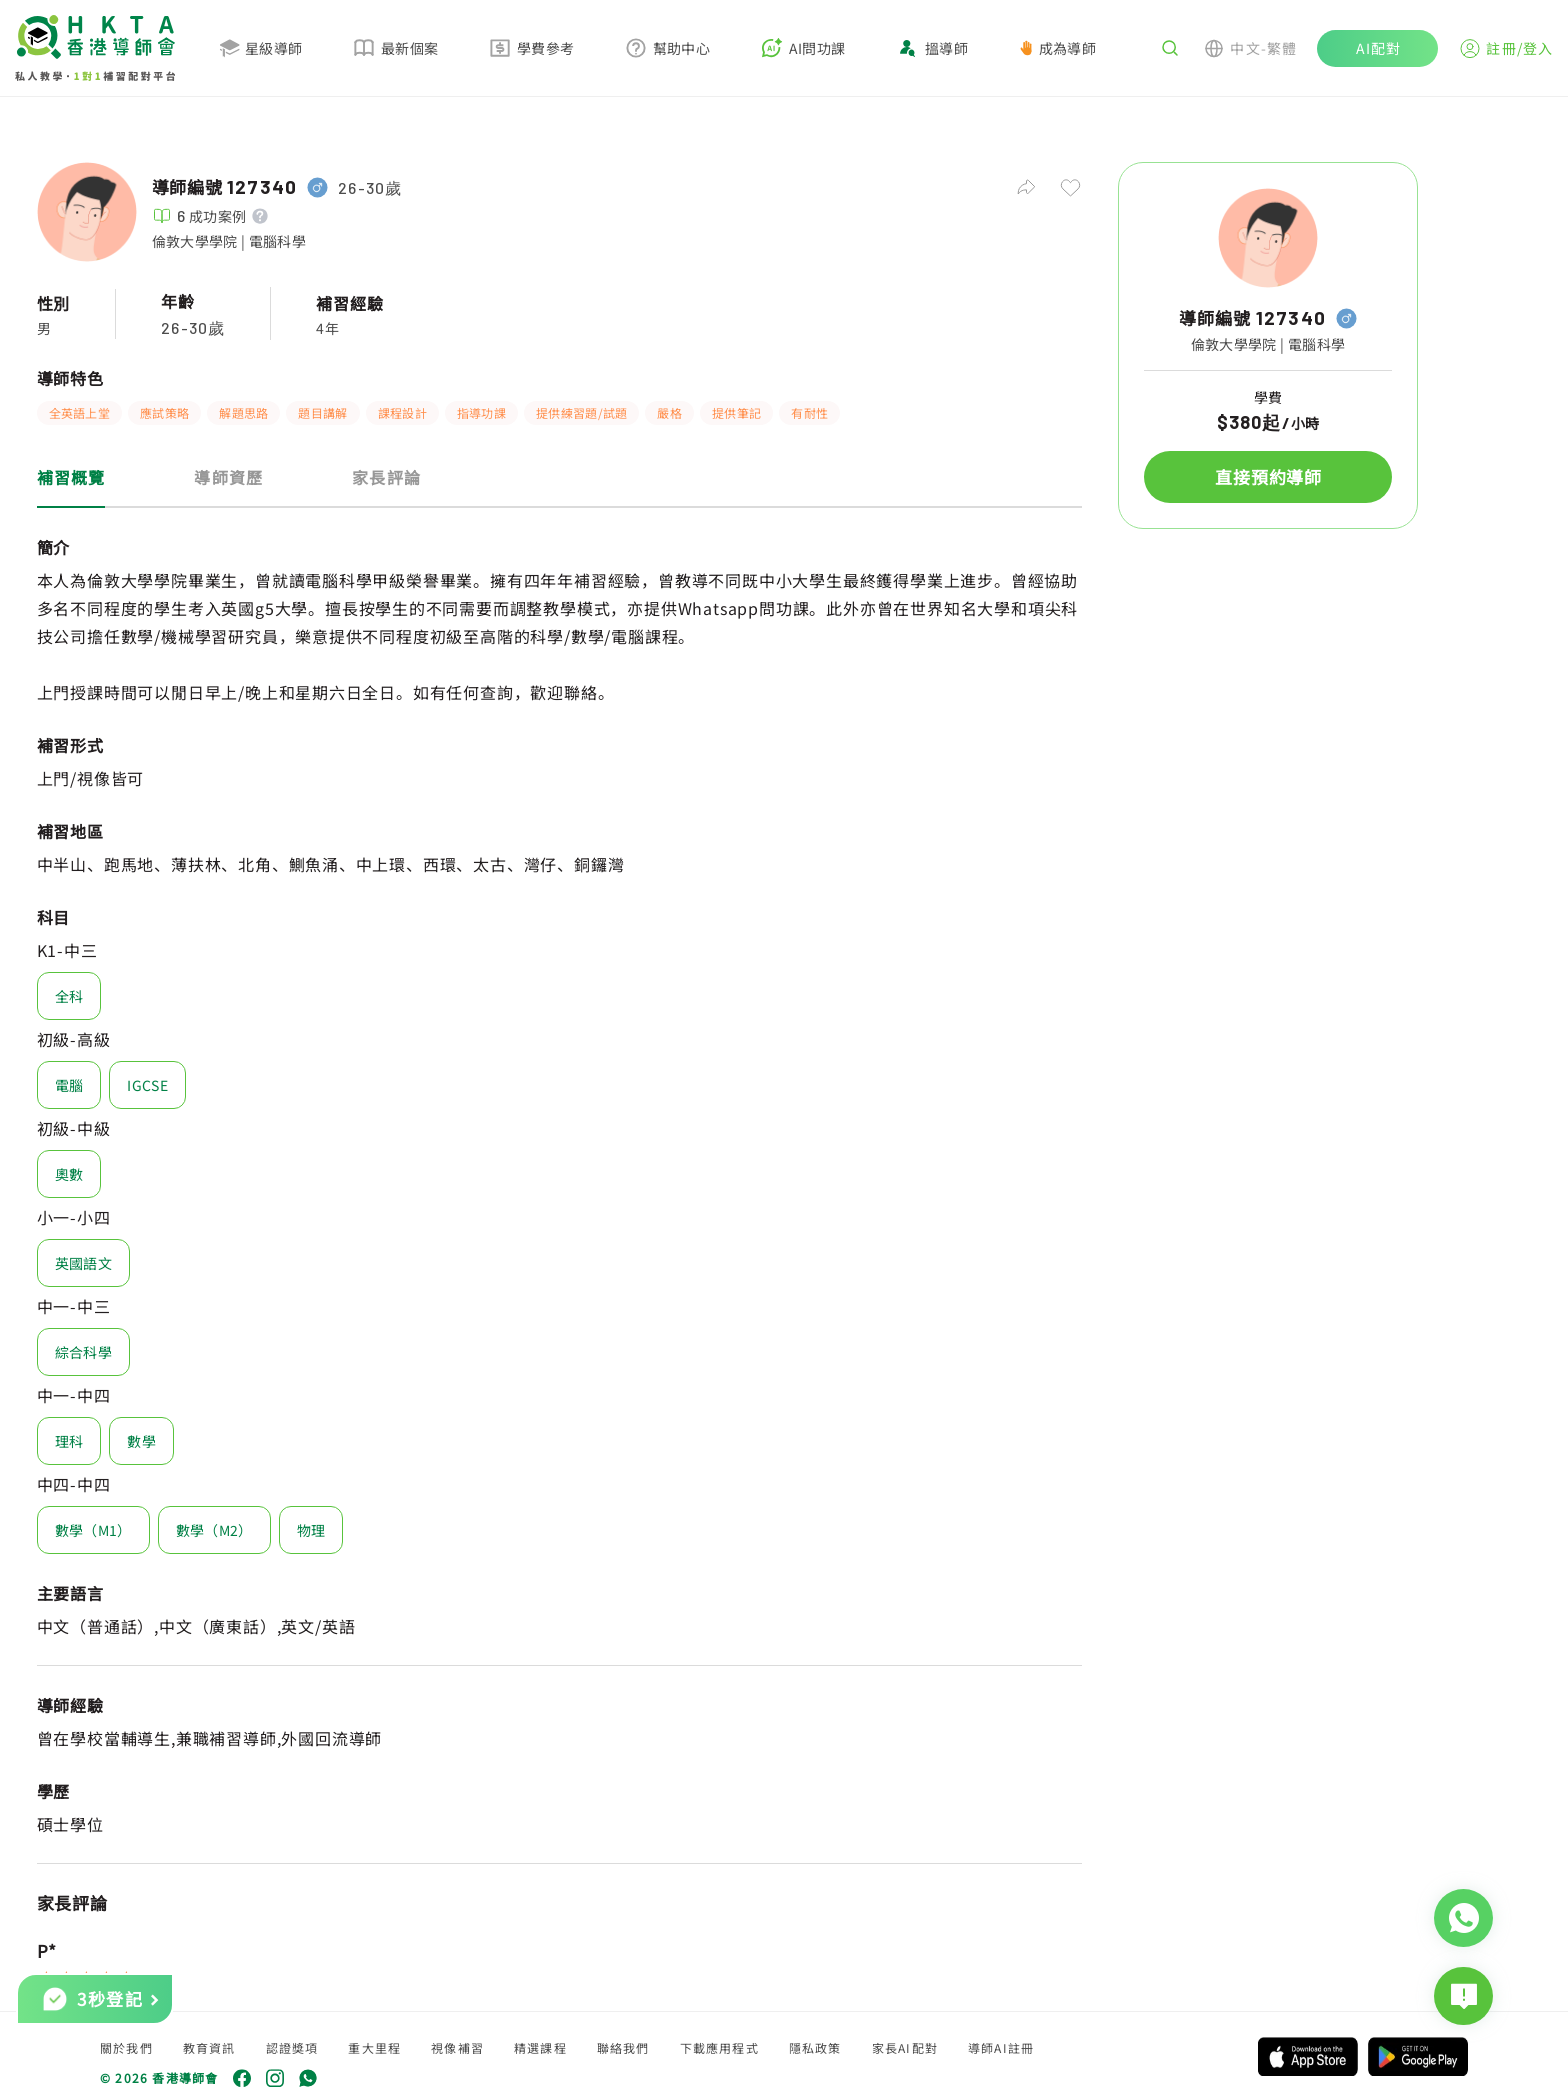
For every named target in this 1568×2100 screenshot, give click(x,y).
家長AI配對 (905, 2047)
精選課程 (540, 2047)
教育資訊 (209, 2047)
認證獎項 (292, 2047)
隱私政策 (815, 2047)
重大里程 (374, 2047)
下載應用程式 (719, 2047)
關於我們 (126, 2047)
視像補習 (457, 2047)
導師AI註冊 (1001, 2047)
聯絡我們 (623, 2047)
